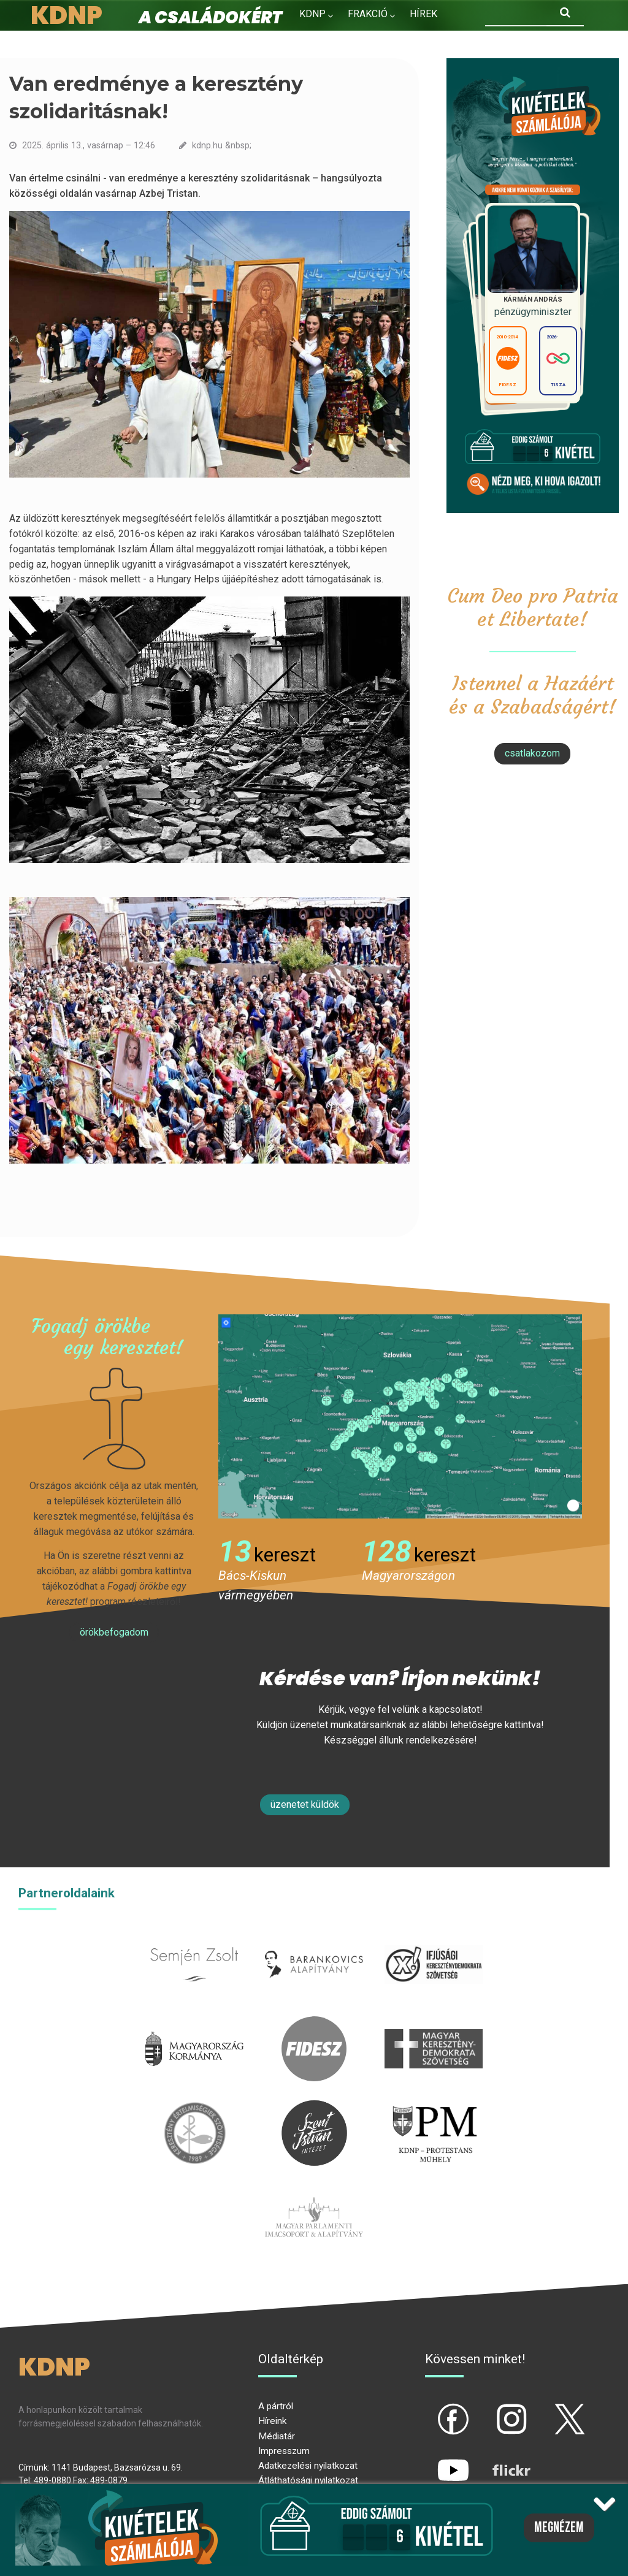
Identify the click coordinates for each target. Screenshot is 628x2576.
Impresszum (284, 2450)
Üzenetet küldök (304, 1804)
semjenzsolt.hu (194, 1939)
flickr (496, 2460)
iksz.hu (433, 1939)
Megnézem (559, 2527)
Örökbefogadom (114, 1632)
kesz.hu (194, 2107)
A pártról (275, 2406)
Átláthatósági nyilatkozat (308, 2480)
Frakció (368, 14)
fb (433, 2409)
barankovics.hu (314, 1939)
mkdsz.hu (433, 2023)
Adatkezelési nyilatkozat (308, 2465)
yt (432, 2460)
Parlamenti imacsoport (314, 2192)
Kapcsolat (395, 40)
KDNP (312, 14)
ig (490, 2409)
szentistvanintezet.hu (314, 2107)
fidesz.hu (314, 2023)
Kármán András (532, 299)
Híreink (272, 2420)
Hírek (423, 14)
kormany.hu (194, 2023)
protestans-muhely (433, 2107)
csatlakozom (532, 753)
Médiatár (276, 2436)
